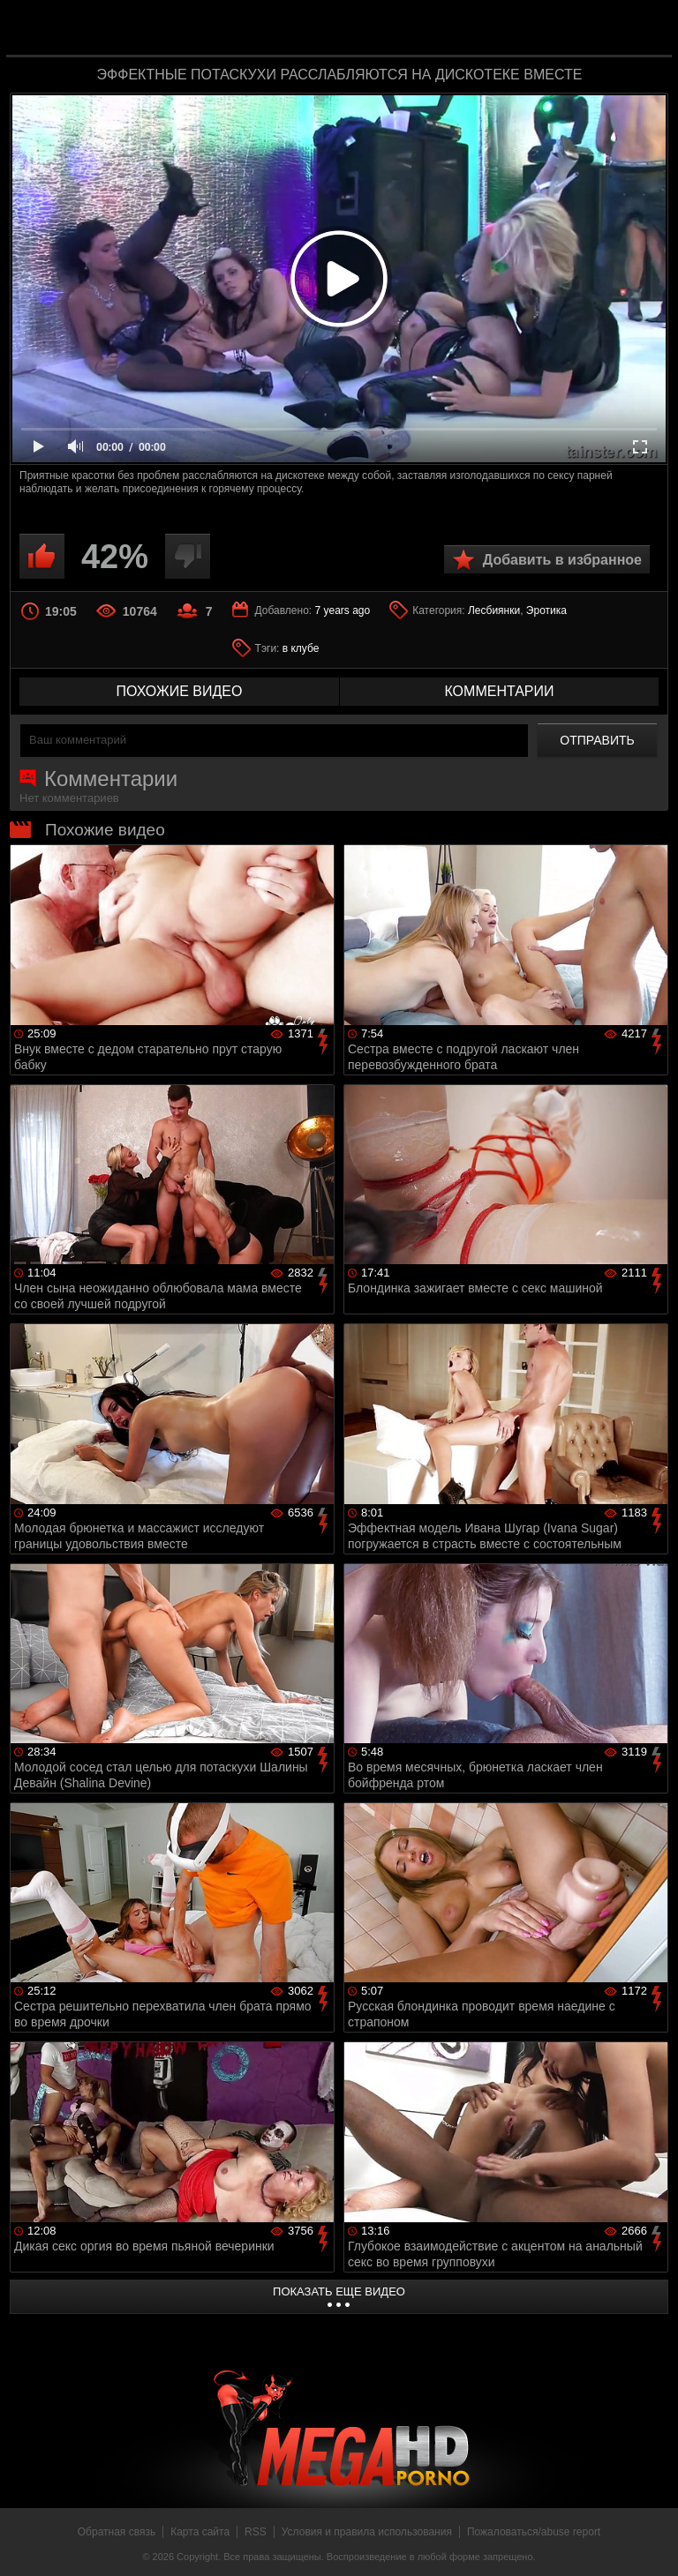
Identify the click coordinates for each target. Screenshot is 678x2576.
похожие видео (180, 691)
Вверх (651, 2543)
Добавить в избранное (562, 559)
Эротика (546, 610)
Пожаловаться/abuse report (533, 2532)
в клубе (301, 648)
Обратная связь (116, 2532)
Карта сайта (200, 2532)
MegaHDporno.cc (374, 29)
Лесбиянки (494, 610)
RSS (256, 2532)
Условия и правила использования (367, 2532)
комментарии (499, 691)
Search (646, 29)
